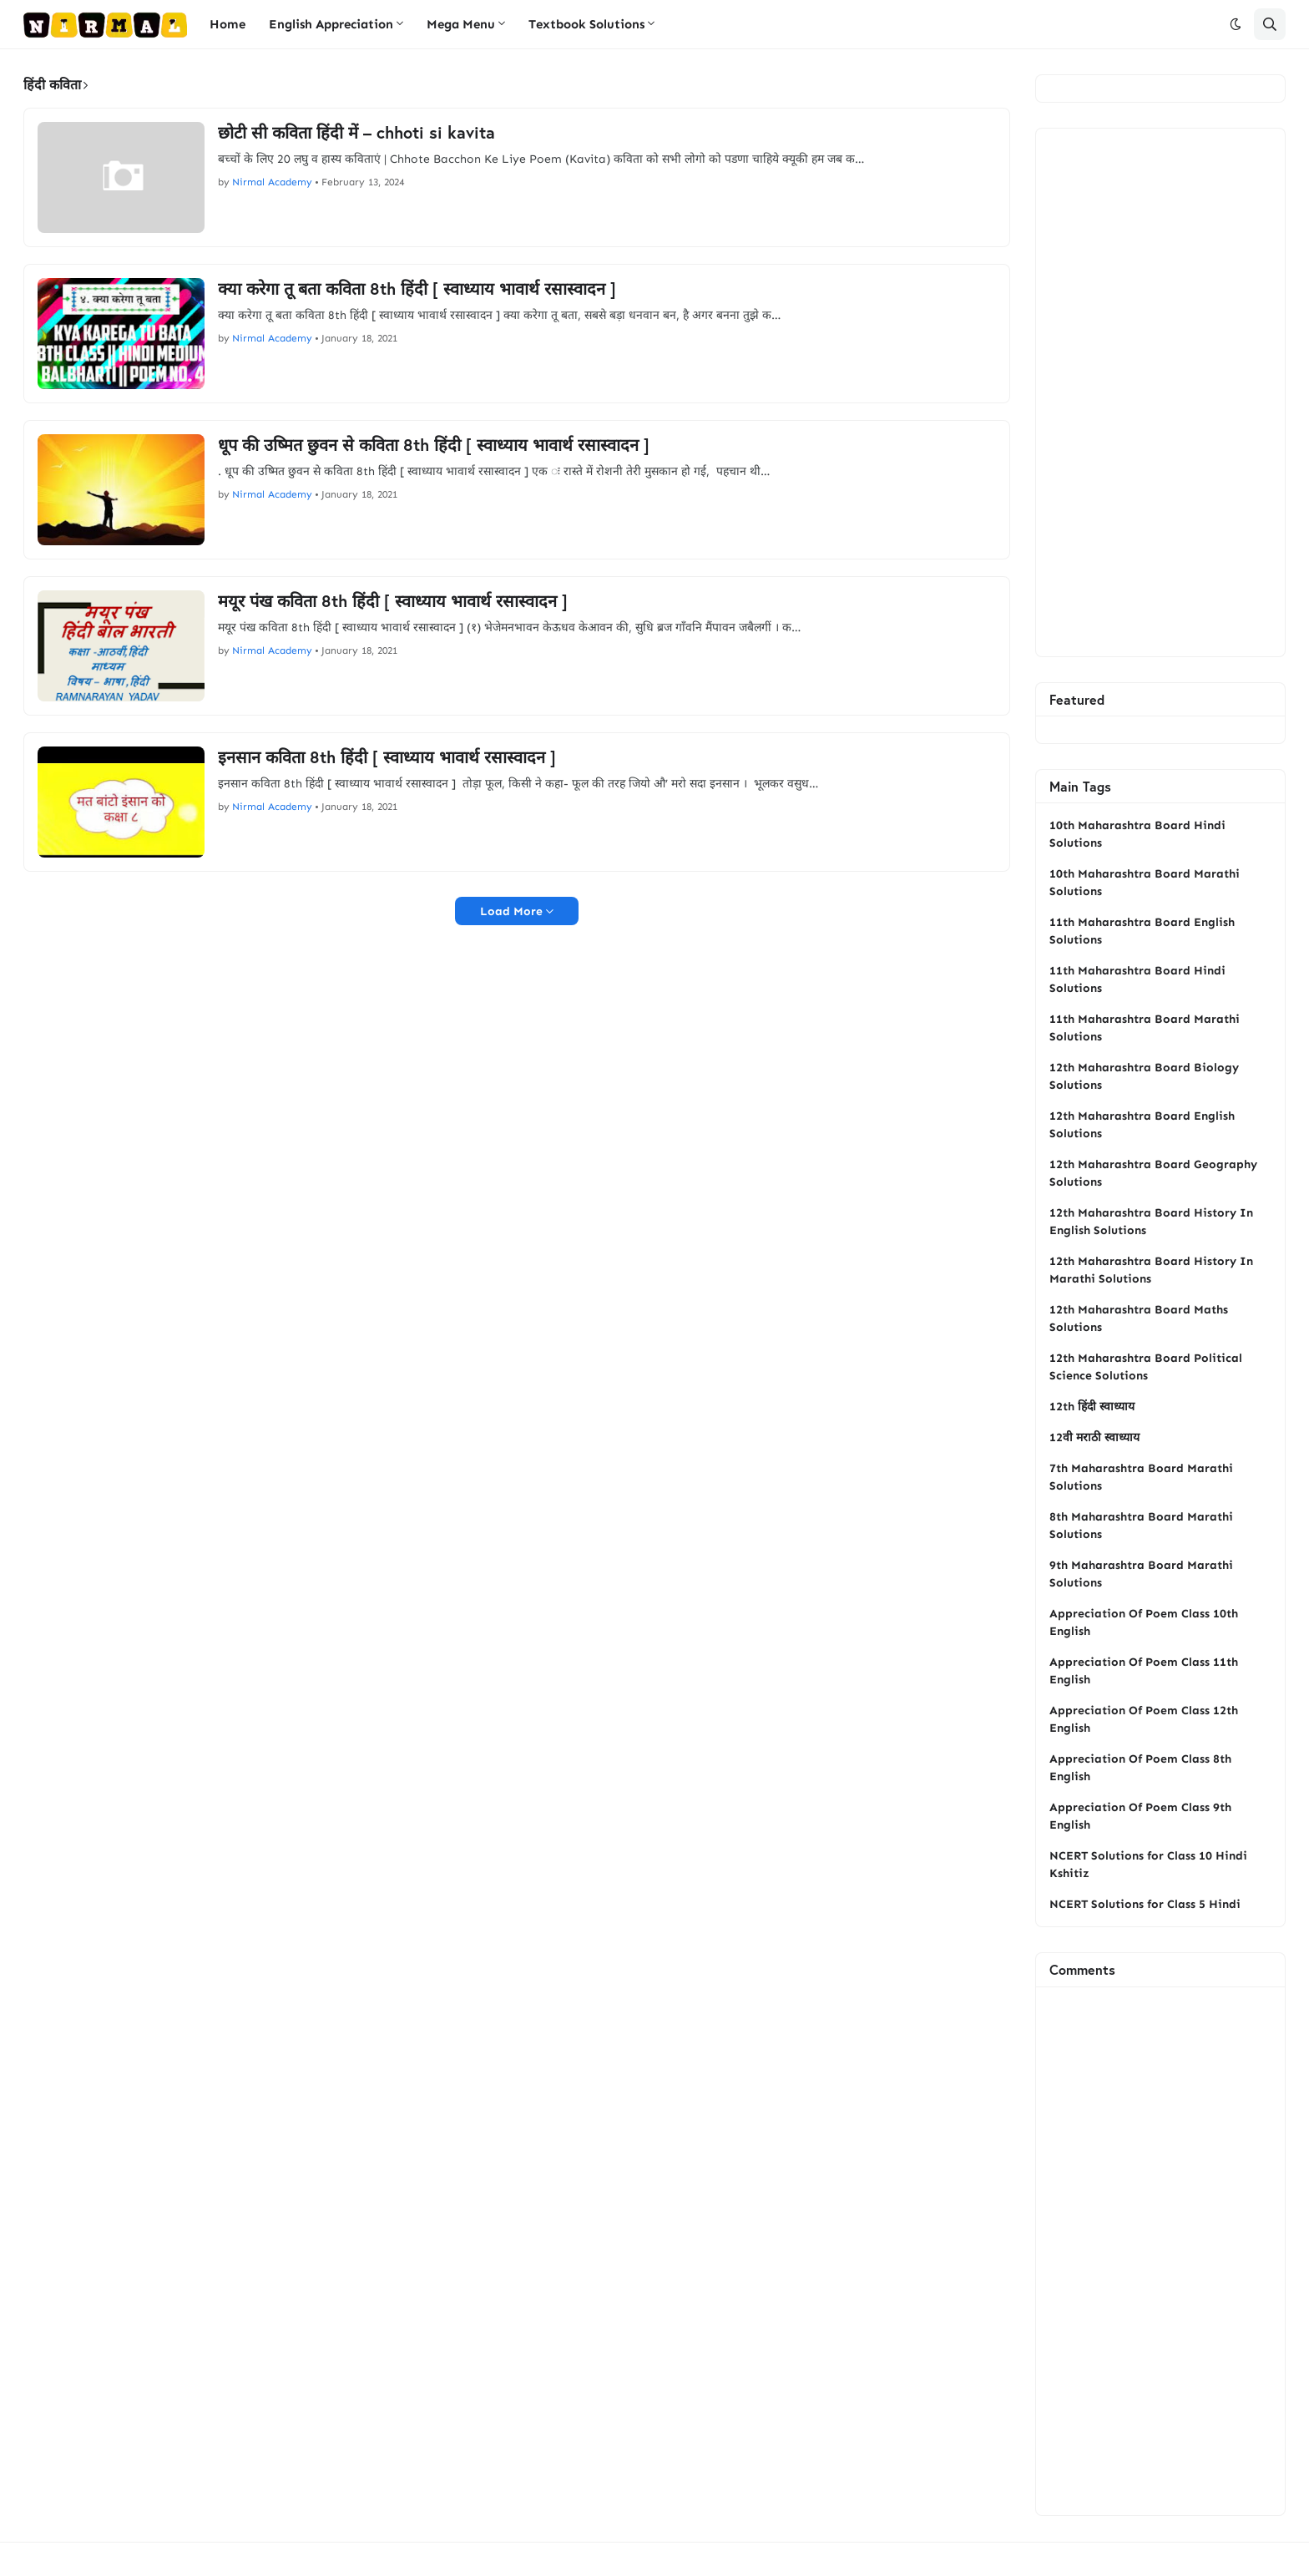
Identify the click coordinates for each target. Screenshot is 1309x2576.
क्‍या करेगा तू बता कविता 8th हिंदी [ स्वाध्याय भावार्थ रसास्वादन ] (417, 289)
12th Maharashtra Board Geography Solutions (1153, 1173)
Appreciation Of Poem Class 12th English (1143, 1719)
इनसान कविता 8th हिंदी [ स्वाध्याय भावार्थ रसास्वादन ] (387, 757)
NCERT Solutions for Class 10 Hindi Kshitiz (1148, 1864)
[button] (1235, 24)
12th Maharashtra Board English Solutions (1142, 1125)
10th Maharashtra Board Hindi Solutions (1137, 834)
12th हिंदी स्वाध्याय (1092, 1406)
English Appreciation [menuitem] (331, 24)
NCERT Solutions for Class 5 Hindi (1145, 1904)
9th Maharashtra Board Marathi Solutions (1141, 1574)
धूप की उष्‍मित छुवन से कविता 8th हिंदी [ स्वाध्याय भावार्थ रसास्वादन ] (433, 445)
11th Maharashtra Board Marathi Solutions (1144, 1028)
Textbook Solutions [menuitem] (586, 24)
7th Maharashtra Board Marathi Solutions (1141, 1477)
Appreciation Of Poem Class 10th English (1143, 1622)
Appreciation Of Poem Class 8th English (1140, 1768)
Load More (511, 911)
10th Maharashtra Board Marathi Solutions (1144, 882)
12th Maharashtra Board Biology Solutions (1144, 1076)
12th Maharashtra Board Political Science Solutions (1145, 1367)
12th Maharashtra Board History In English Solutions (1151, 1221)
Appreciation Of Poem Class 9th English (1140, 1816)
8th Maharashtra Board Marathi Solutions (1141, 1525)
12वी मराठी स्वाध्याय (1094, 1437)
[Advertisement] (1160, 392)
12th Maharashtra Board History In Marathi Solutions (1151, 1270)
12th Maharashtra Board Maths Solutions (1138, 1318)
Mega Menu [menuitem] (461, 24)
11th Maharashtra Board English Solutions (1142, 931)
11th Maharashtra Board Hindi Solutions (1137, 979)
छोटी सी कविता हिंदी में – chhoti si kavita (356, 133)
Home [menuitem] (227, 24)
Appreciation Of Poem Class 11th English (1143, 1671)
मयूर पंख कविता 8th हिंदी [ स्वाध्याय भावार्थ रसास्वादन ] (393, 601)
